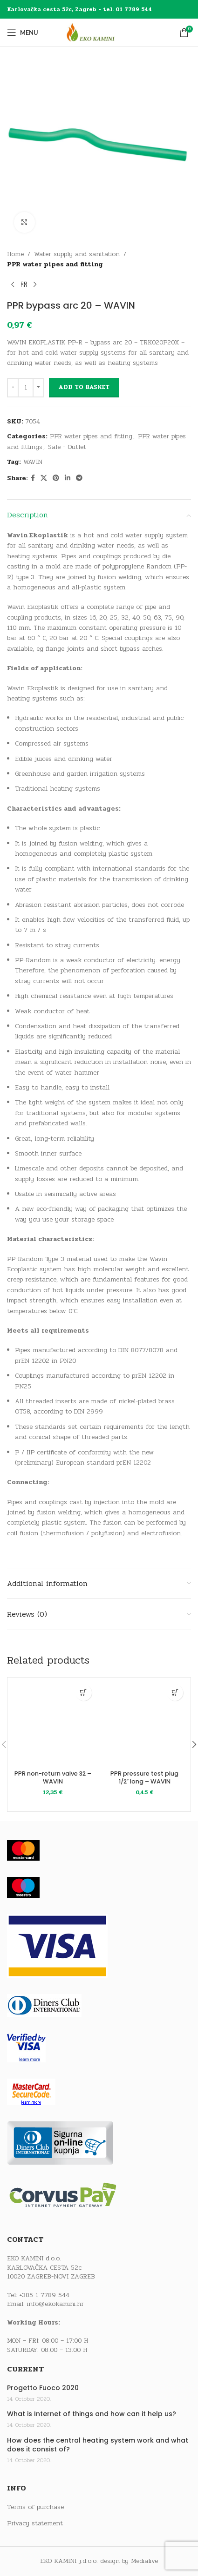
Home (15, 254)
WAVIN (32, 462)
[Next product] (35, 285)
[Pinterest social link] (56, 478)
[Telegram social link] (79, 478)
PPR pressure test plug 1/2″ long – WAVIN (144, 1778)
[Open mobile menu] (22, 32)
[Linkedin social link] (67, 478)
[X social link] (44, 478)
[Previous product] (12, 285)
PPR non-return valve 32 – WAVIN (52, 1778)
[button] (83, 1692)
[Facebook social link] (33, 478)
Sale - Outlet (67, 447)
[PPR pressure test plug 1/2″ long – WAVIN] (145, 1723)
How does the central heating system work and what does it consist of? (97, 2445)
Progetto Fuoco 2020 (43, 2388)
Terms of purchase (35, 2507)
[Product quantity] (26, 387)
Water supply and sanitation (77, 254)
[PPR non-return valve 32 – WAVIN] (53, 1723)
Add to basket (83, 387)
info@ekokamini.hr (55, 2304)
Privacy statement (35, 2523)
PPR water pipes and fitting (55, 264)
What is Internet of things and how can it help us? (91, 2414)
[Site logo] (99, 32)
